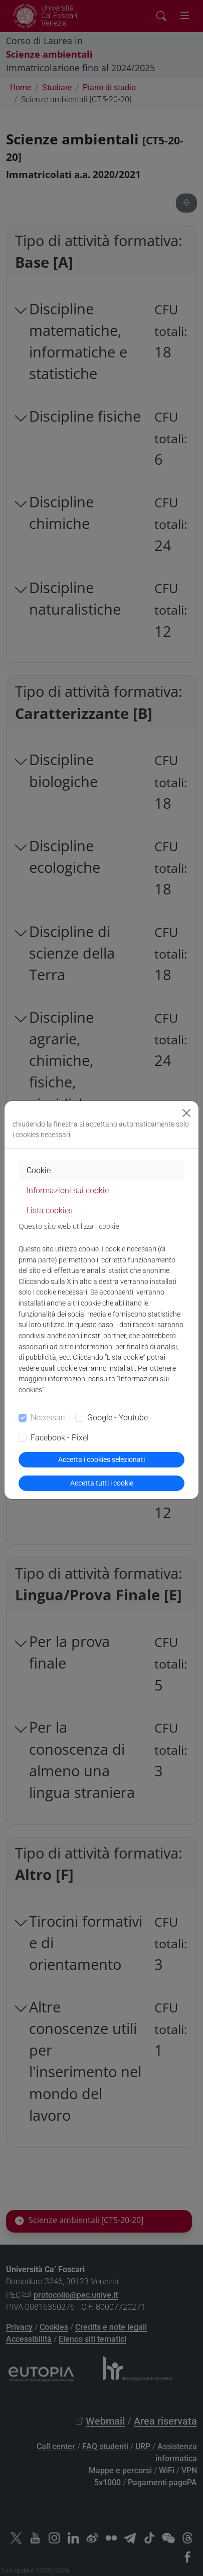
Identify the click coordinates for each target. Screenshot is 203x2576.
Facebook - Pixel (60, 1437)
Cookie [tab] (39, 1170)
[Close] (186, 1113)
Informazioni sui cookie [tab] (68, 1190)
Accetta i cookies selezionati (101, 1459)
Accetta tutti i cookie (101, 1483)
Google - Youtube (117, 1417)
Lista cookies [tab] (50, 1210)
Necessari (48, 1417)
